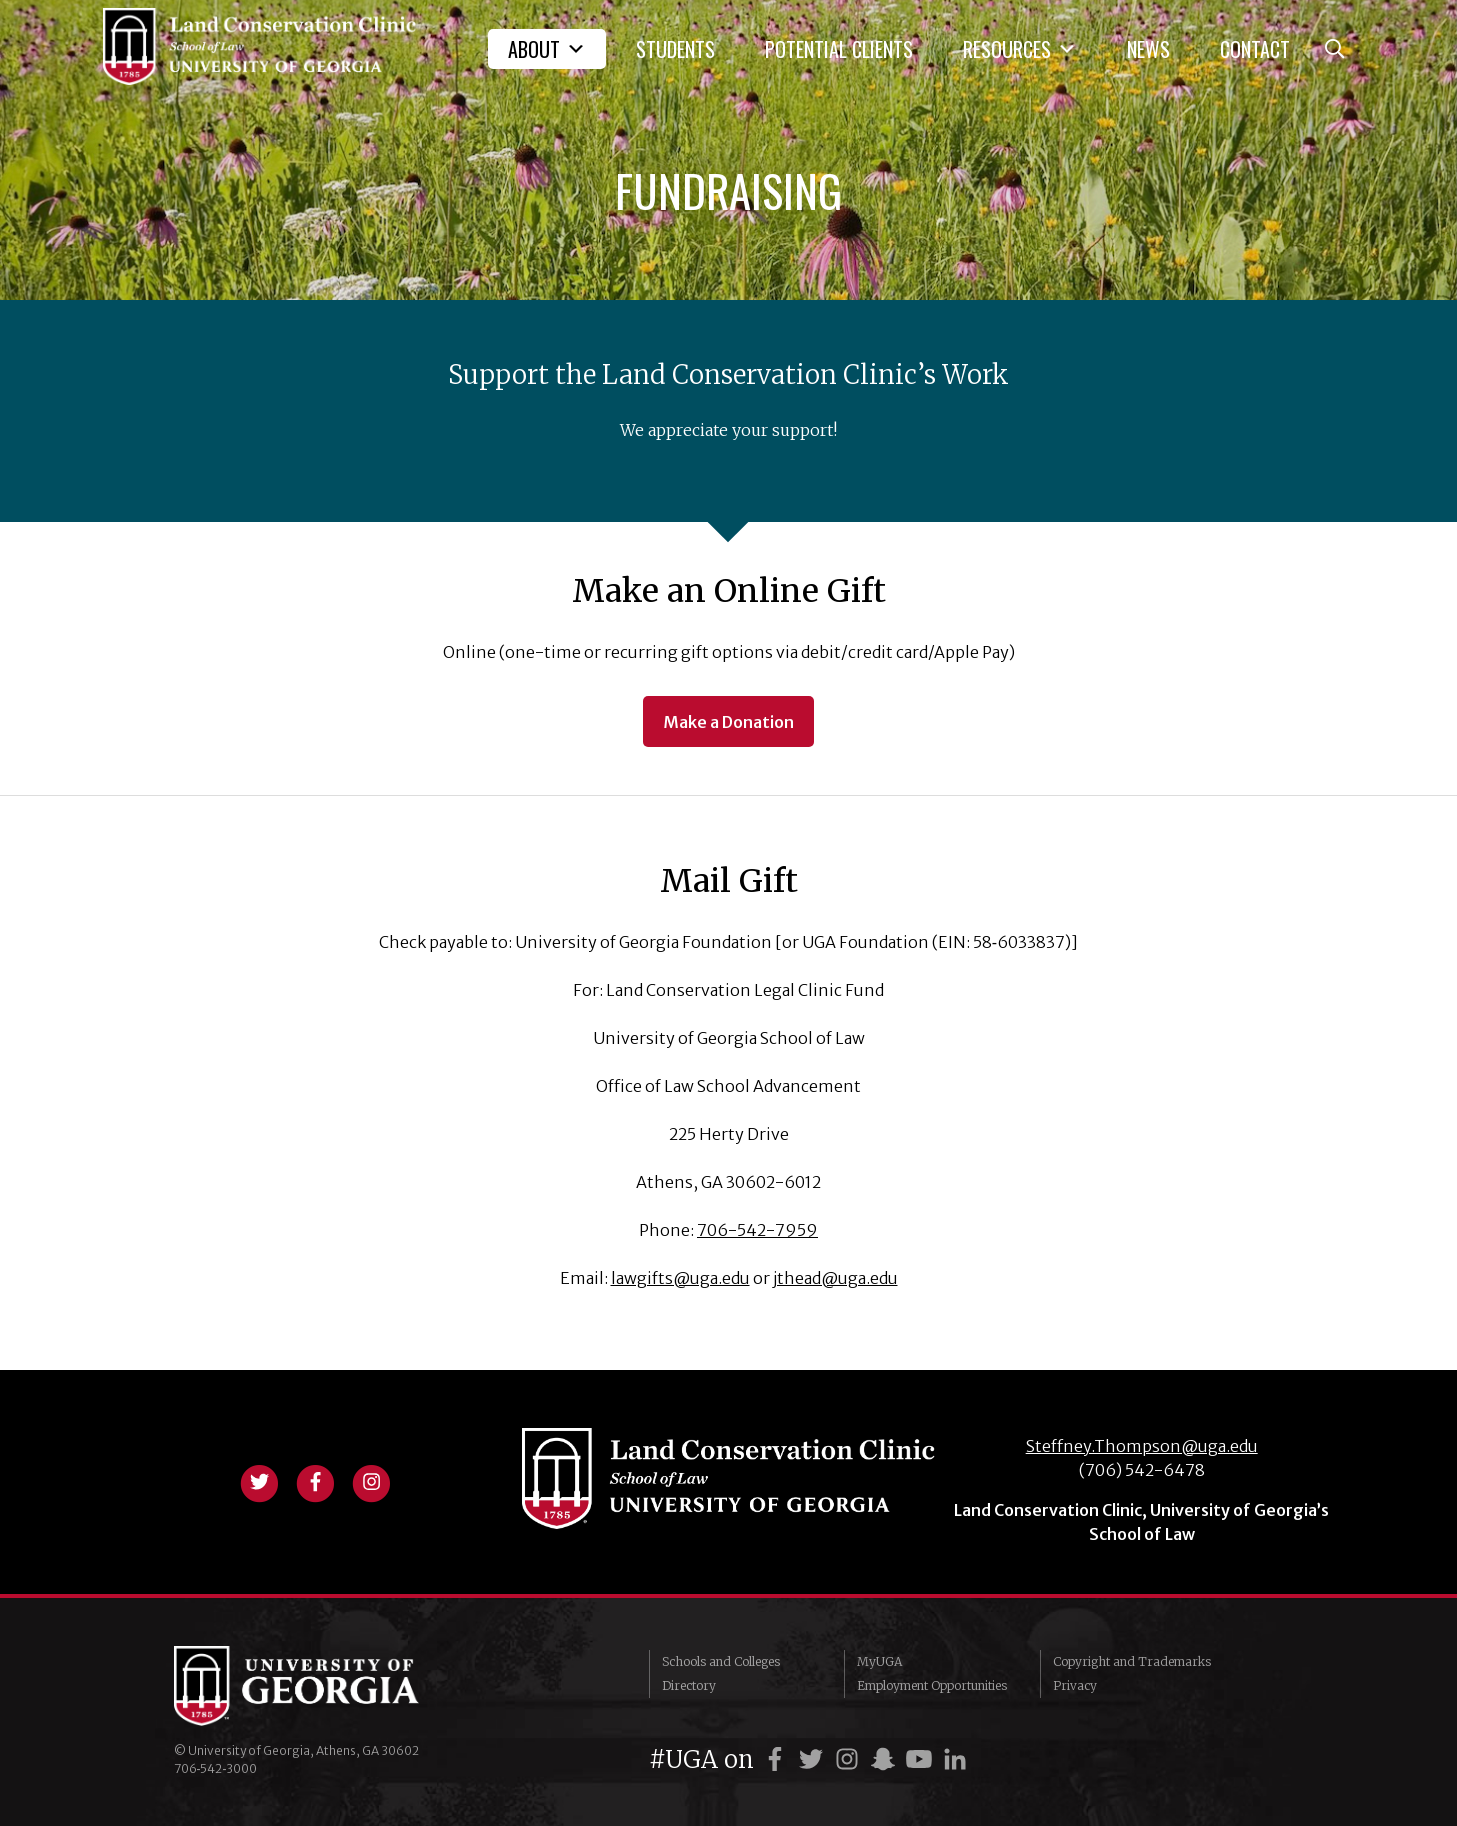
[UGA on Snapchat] (886, 1759)
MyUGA (879, 1661)
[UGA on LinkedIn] (955, 1759)
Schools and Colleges (721, 1661)
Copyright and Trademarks (1132, 1661)
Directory (689, 1685)
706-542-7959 (757, 1230)
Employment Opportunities (932, 1685)
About (547, 49)
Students (675, 49)
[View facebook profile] (315, 1480)
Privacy (1075, 1685)
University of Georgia (324, 1686)
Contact (1255, 49)
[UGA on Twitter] (814, 1759)
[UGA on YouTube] (922, 1759)
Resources (1020, 49)
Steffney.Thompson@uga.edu (1142, 1446)
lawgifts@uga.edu (680, 1278)
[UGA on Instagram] (850, 1759)
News (1148, 49)
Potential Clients (839, 49)
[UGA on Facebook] (778, 1759)
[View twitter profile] (259, 1480)
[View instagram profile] (371, 1480)
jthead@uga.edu (835, 1278)
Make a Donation (728, 722)
